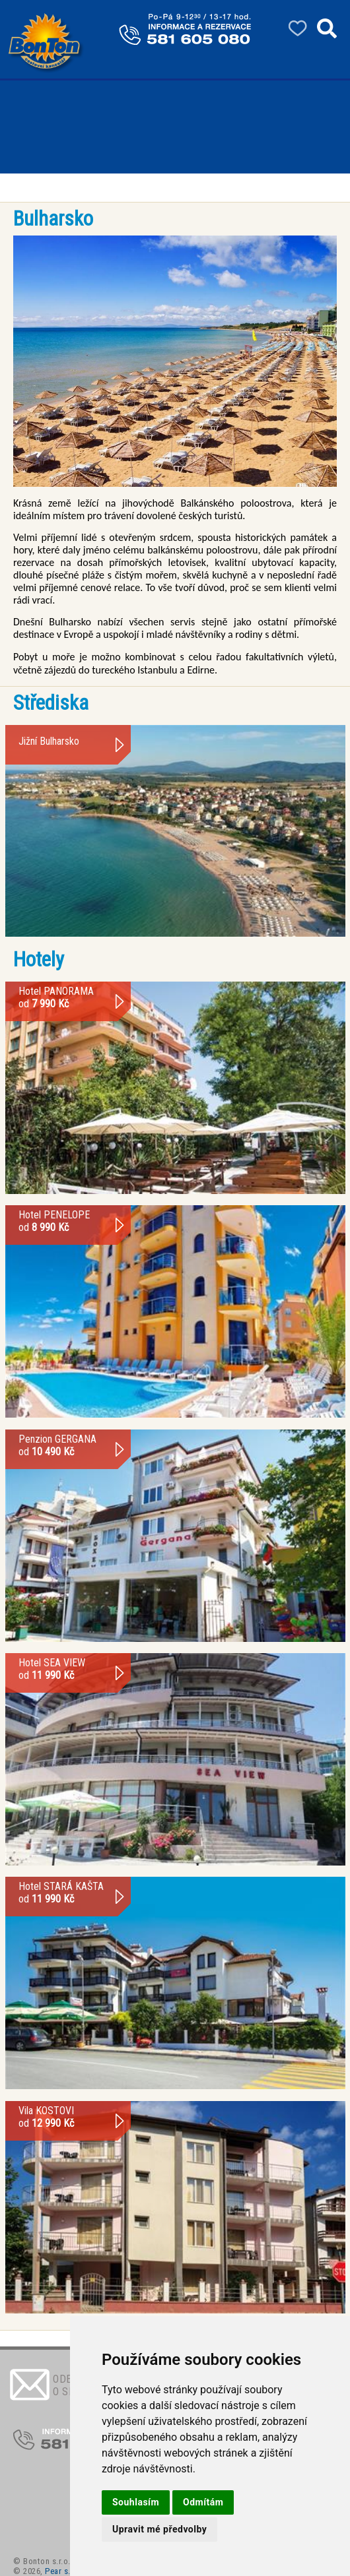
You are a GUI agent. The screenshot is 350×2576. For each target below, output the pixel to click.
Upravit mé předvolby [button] (159, 2529)
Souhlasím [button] (135, 2502)
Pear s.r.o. (64, 2571)
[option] (175, 361)
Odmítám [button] (203, 2502)
